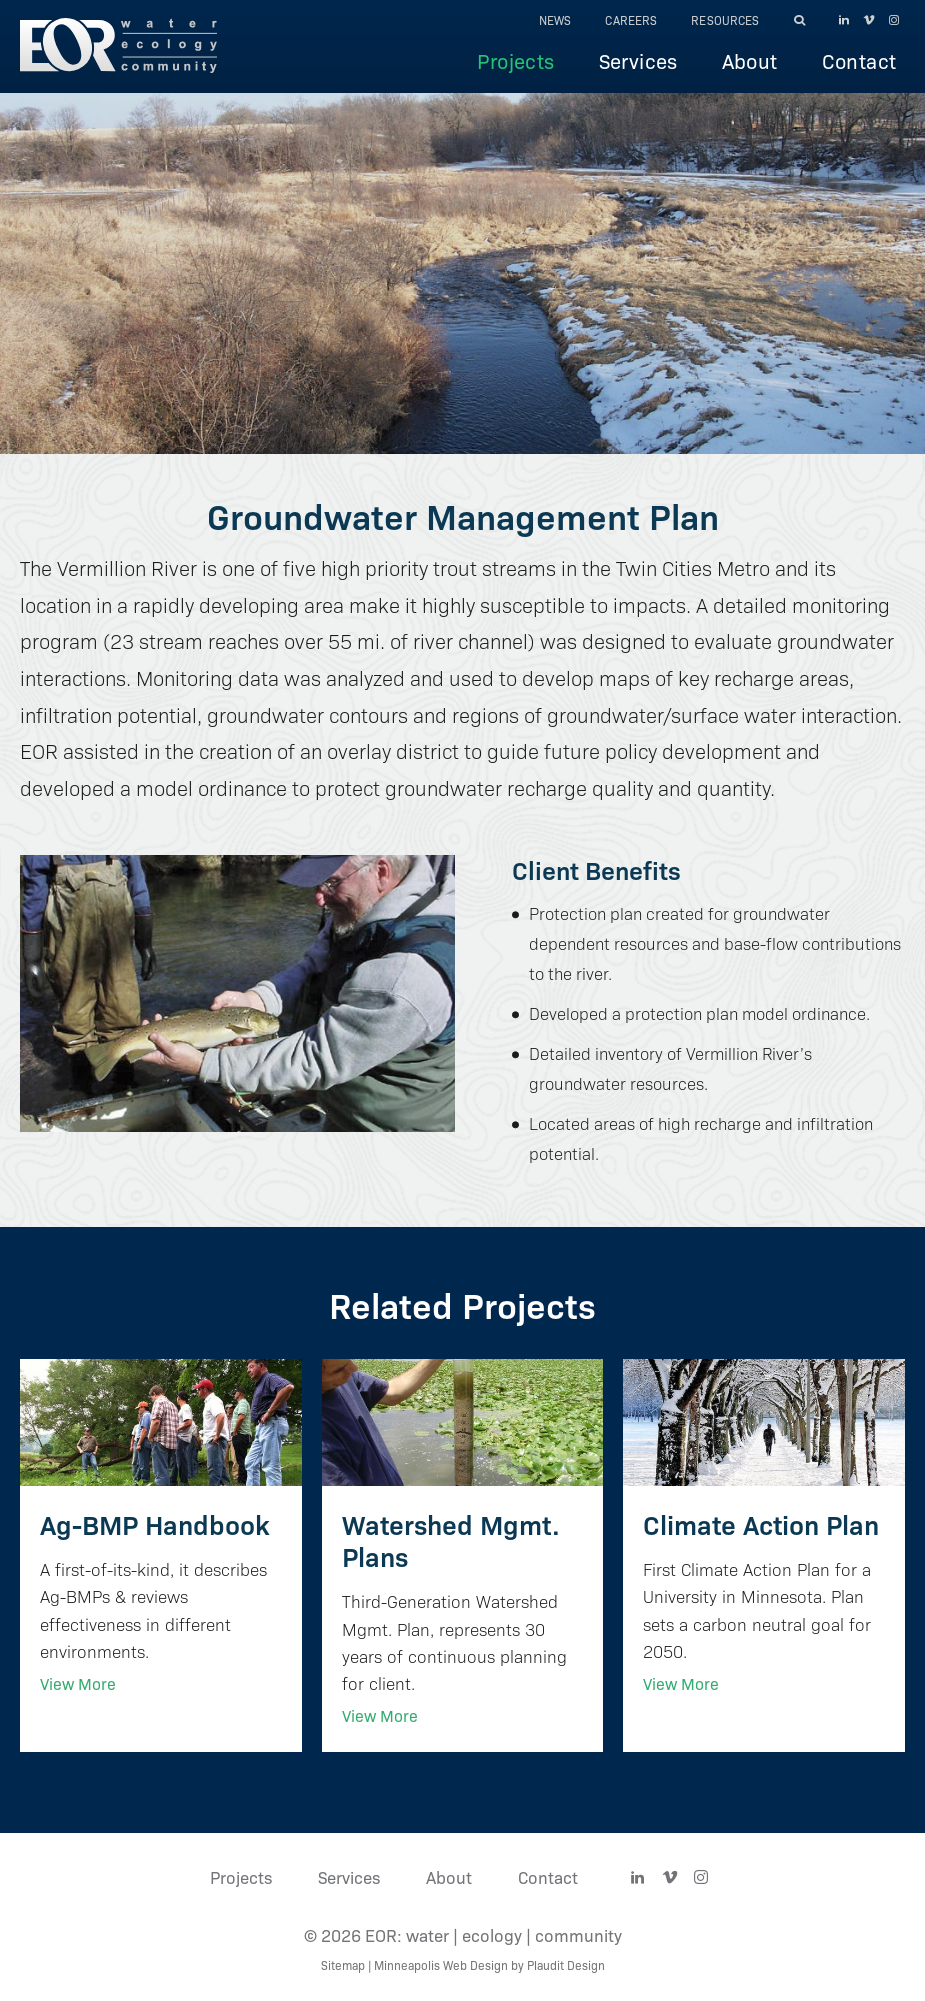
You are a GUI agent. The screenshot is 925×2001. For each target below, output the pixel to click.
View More (78, 1683)
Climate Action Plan (761, 1523)
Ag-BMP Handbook (154, 1523)
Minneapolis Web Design (441, 1964)
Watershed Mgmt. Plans (451, 1539)
